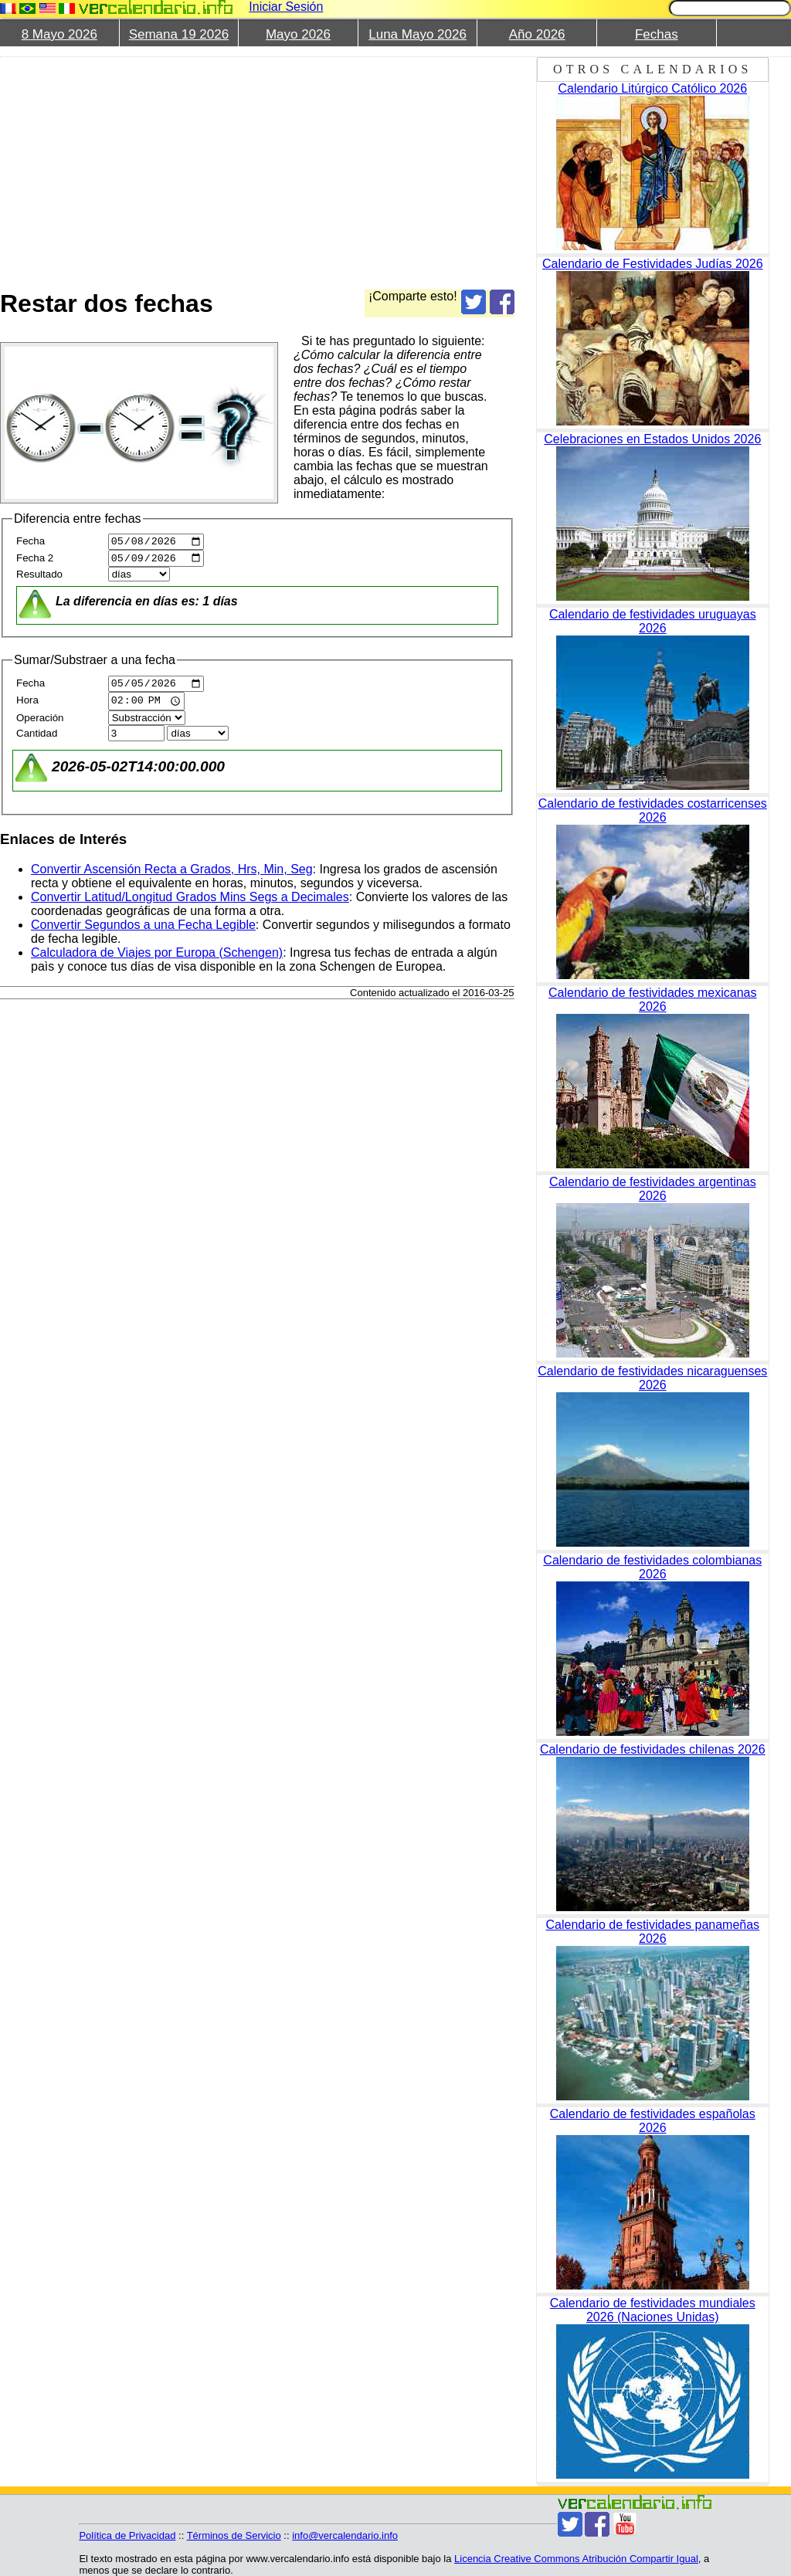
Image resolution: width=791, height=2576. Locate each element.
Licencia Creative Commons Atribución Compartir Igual (576, 2558)
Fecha (30, 543)
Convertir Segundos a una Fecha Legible (143, 930)
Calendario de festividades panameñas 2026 (652, 1931)
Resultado (39, 578)
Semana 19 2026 (179, 34)
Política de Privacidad (127, 2535)
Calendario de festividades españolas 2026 (652, 2120)
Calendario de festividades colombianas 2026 (652, 1567)
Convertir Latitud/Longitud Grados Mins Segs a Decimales (190, 903)
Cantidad (36, 739)
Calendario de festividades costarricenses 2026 (652, 810)
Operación (40, 724)
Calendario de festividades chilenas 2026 (653, 1749)
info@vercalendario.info (345, 2535)
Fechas (656, 34)
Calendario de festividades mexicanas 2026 (652, 999)
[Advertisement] (389, 164)
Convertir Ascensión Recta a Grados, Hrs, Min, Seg (172, 875)
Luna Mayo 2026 (417, 34)
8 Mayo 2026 (59, 34)
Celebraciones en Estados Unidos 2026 (652, 439)
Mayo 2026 (298, 34)
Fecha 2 (34, 562)
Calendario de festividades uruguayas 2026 (652, 621)
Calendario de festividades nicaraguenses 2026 (652, 1377)
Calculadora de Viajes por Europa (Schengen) (157, 958)
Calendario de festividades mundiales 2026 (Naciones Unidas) (652, 2309)
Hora (27, 707)
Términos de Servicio (234, 2535)
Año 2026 (537, 34)
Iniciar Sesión (286, 6)
